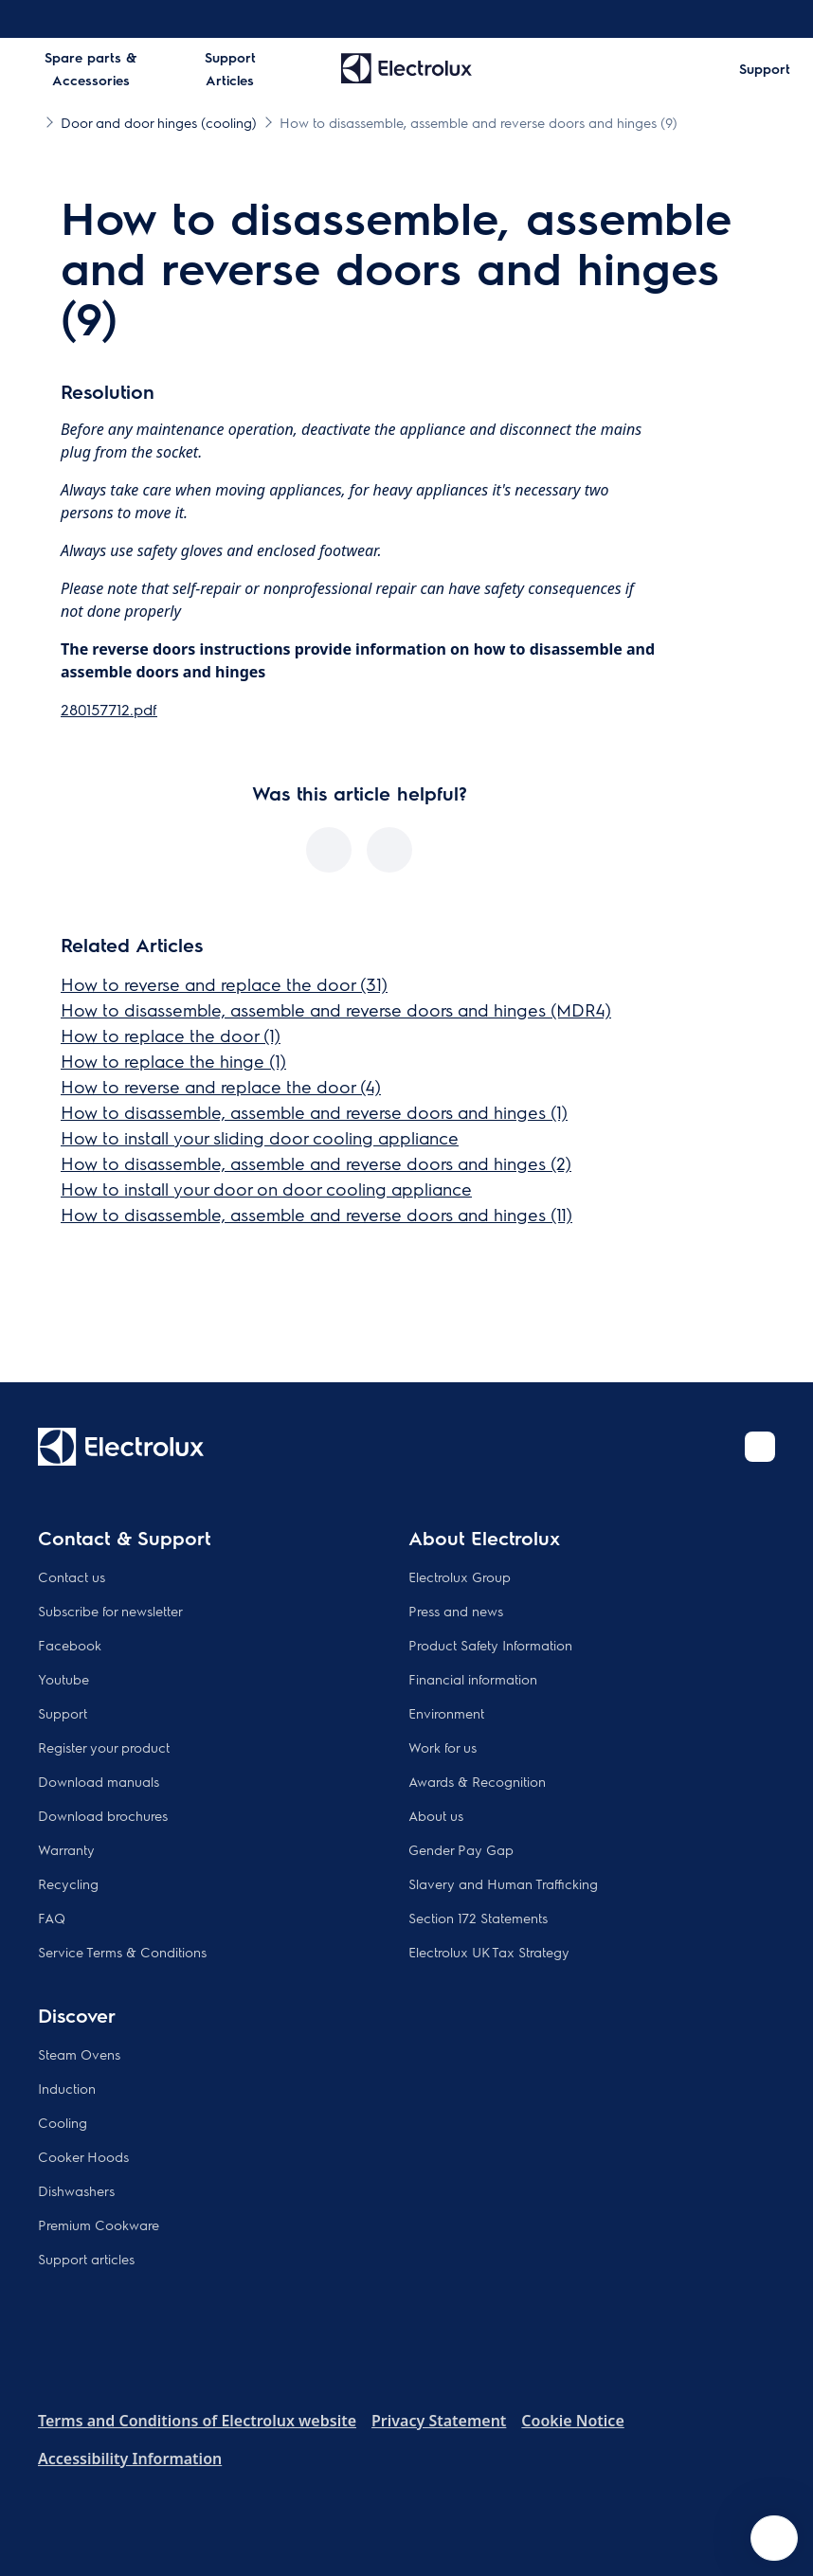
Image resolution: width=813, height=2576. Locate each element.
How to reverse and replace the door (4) (221, 1086)
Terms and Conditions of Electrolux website (197, 2420)
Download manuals (98, 1781)
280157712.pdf (109, 709)
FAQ (51, 1917)
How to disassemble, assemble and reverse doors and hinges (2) (316, 1163)
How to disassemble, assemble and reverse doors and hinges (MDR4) (336, 1009)
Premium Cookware (98, 2224)
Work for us (442, 1747)
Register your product (104, 1747)
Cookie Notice (572, 2420)
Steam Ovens (79, 2054)
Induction (67, 2088)
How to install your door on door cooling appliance (266, 1188)
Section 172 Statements (478, 1917)
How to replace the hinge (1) (173, 1061)
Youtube (63, 1678)
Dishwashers (76, 2190)
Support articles (86, 2258)
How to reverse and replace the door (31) (224, 984)
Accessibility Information (130, 2458)
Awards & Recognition (477, 1781)
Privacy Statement (438, 2420)
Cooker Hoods (83, 2156)
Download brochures (103, 1815)
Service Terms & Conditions (122, 1951)
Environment (446, 1712)
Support (62, 1712)
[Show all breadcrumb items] (30, 121)
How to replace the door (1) (170, 1035)
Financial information (472, 1678)
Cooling (62, 2122)
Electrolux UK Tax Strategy (488, 1951)
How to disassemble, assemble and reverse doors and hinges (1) (314, 1112)
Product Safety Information (490, 1644)
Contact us (71, 1576)
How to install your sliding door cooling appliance (260, 1137)
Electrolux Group (459, 1576)
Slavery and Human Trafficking (503, 1883)
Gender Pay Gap (461, 1849)
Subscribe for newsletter (110, 1610)
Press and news (455, 1610)
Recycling (68, 1883)
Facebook (69, 1644)
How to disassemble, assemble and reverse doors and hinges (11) (316, 1214)
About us (435, 1815)
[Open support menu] (774, 2538)
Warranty (66, 1849)
